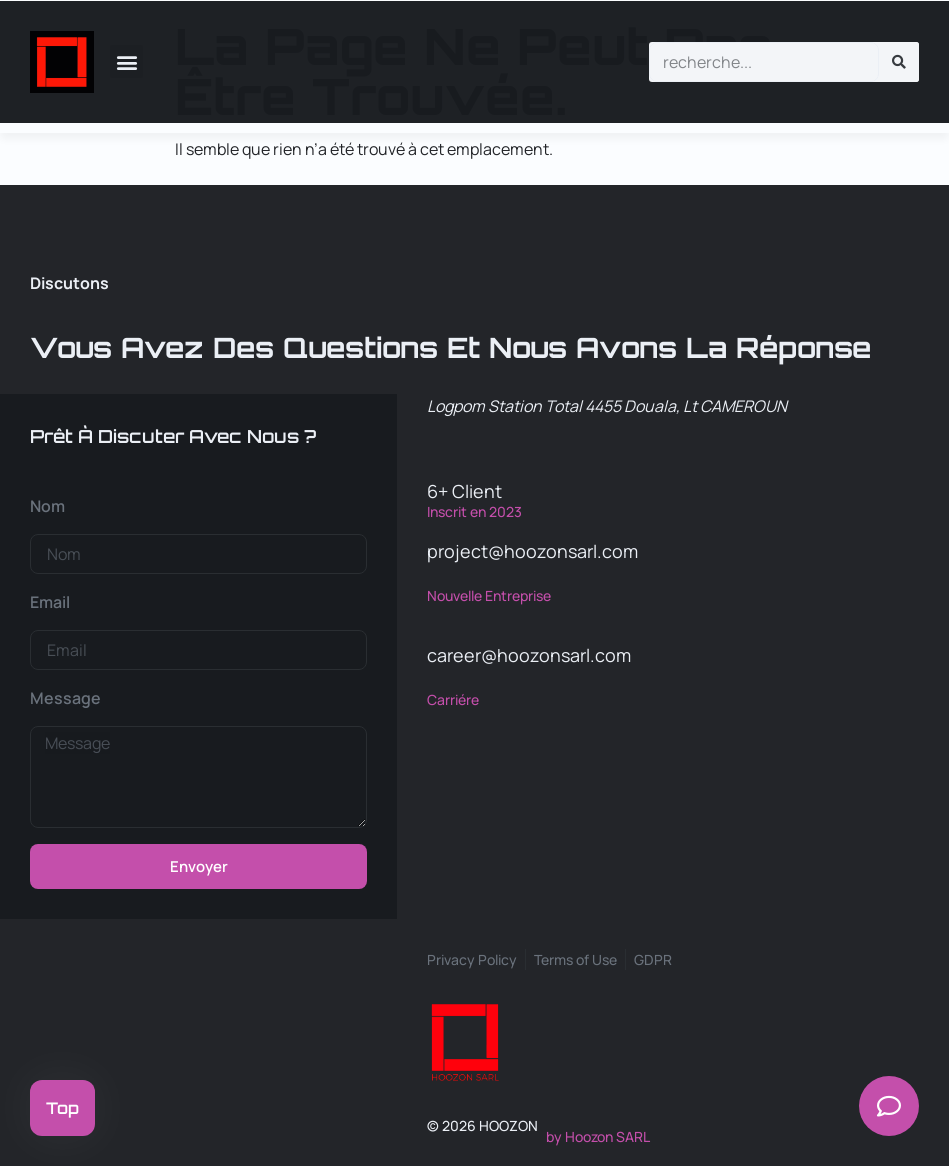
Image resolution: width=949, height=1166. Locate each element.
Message (65, 698)
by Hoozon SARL (598, 1136)
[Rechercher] (899, 62)
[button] (126, 61)
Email (50, 602)
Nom (47, 506)
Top (62, 1108)
